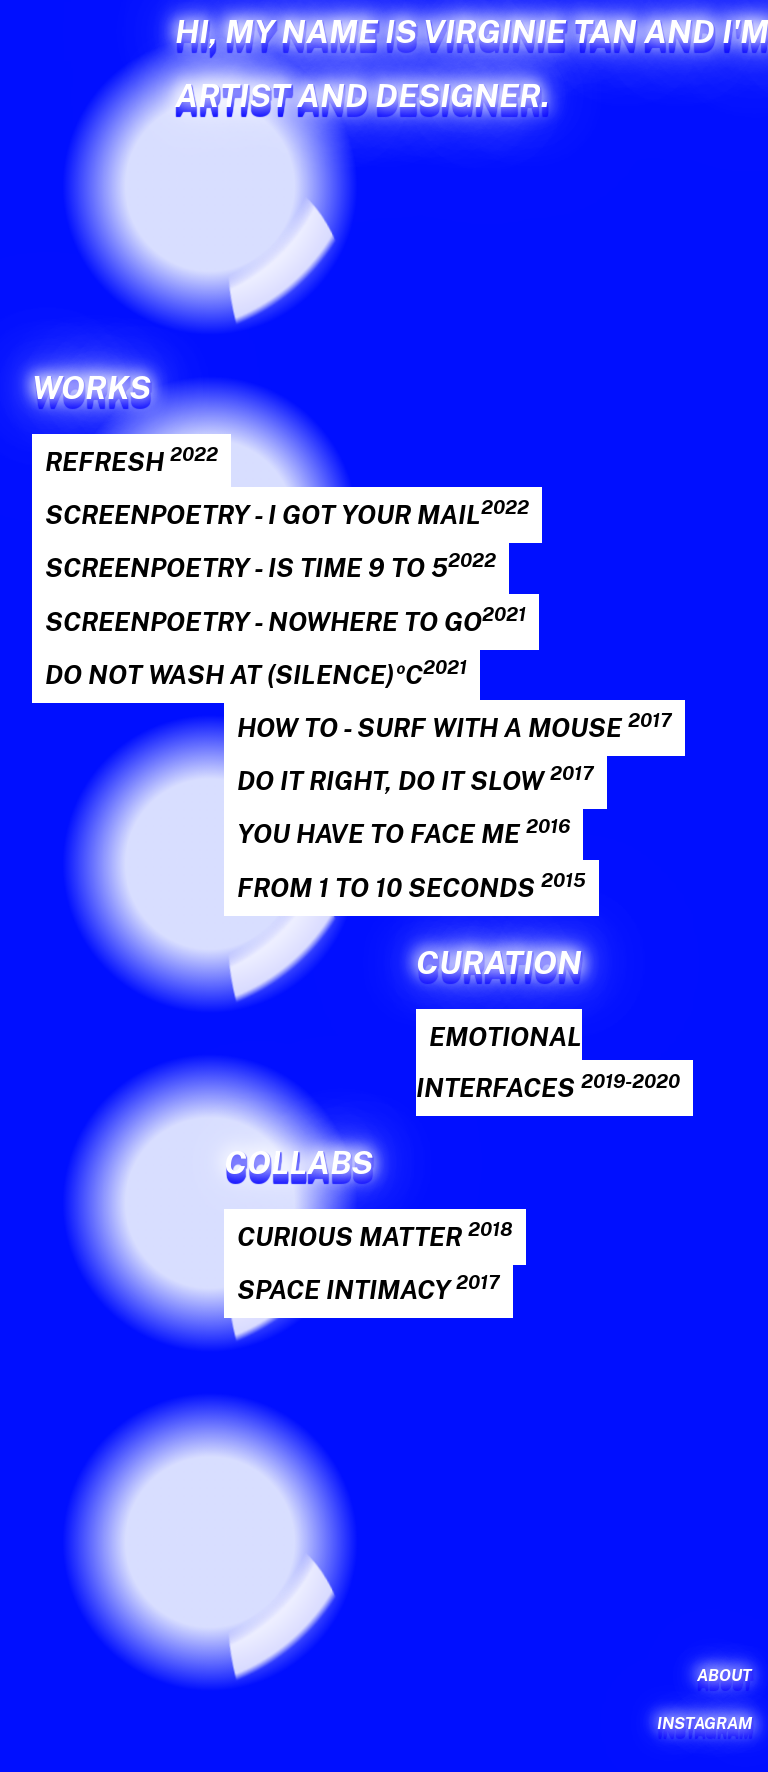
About (724, 1675)
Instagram (704, 1723)
